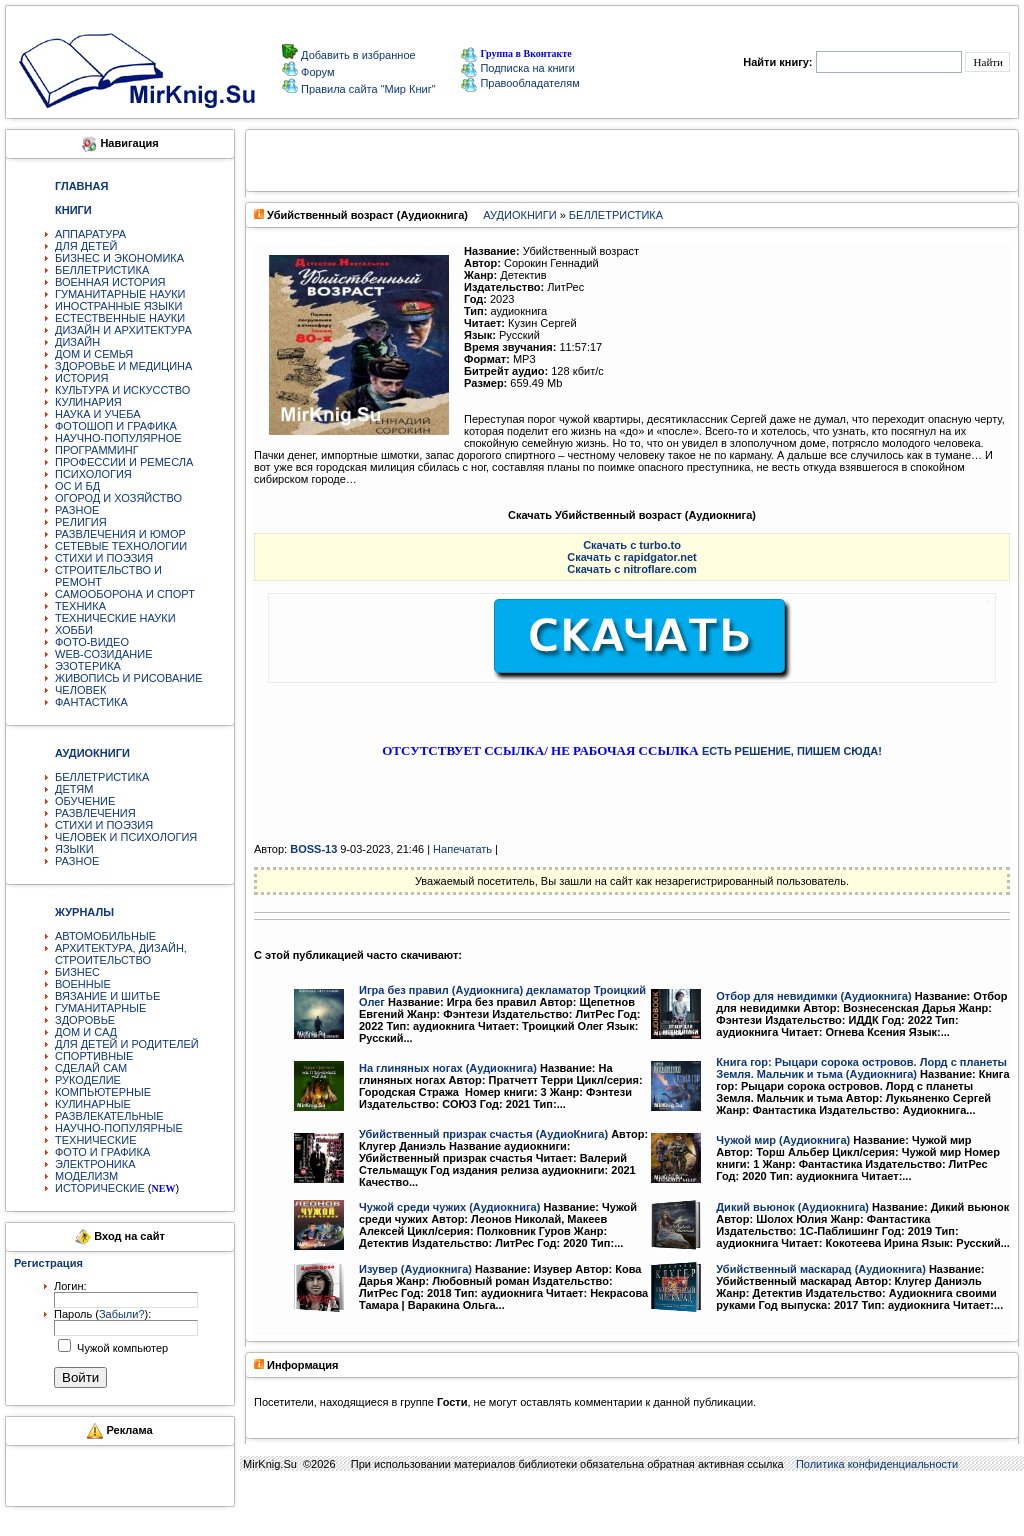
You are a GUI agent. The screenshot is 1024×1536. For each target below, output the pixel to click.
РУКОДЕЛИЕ (88, 1080)
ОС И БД (77, 486)
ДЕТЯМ (74, 789)
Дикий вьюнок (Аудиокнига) (792, 1207)
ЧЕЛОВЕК (81, 690)
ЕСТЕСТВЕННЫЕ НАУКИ (120, 318)
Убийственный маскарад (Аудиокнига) (821, 1269)
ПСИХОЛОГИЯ (93, 474)
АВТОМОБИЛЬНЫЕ (105, 936)
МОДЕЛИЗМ (86, 1176)
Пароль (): (102, 1314)
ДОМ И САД (86, 1032)
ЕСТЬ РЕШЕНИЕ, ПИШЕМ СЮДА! (792, 751)
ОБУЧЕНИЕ (85, 801)
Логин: (70, 1286)
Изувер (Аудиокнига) (415, 1269)
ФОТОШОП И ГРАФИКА (116, 426)
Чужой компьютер (121, 1348)
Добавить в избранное (357, 55)
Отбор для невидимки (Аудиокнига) (813, 996)
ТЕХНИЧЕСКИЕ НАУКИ (115, 618)
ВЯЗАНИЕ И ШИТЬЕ (107, 996)
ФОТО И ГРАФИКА (102, 1152)
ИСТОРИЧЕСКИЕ (100, 1188)
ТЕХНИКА (80, 606)
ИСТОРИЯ (81, 378)
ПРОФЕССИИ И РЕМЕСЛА (124, 462)
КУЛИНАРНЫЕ (93, 1104)
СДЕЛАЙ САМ (91, 1068)
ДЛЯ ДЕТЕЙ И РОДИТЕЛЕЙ (127, 1044)
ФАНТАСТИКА (91, 702)
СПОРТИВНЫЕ (94, 1056)
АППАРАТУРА (90, 234)
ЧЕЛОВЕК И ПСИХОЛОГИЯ (126, 837)
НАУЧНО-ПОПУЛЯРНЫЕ (119, 1128)
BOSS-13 (313, 849)
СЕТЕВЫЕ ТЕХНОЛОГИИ (121, 546)
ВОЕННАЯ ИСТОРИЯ (110, 282)
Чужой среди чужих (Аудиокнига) (449, 1207)
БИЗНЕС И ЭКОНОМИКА (119, 258)
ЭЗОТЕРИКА (88, 666)
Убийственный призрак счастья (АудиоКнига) (483, 1134)
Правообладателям (520, 83)
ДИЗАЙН (77, 342)
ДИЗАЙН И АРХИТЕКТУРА (123, 330)
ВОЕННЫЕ (83, 984)
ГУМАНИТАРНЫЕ (100, 1008)
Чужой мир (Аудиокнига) (783, 1140)
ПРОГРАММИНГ (97, 450)
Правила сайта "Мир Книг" (367, 89)
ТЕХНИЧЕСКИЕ (96, 1140)
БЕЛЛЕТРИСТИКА (102, 270)
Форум (316, 72)
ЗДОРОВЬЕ (85, 1020)
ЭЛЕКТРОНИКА (95, 1164)
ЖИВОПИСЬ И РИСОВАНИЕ (129, 678)
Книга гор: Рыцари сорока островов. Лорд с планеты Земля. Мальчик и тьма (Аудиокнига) (861, 1068)
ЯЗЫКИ (74, 849)
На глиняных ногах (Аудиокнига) (448, 1068)
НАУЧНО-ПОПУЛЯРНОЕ (118, 438)
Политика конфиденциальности (877, 1464)
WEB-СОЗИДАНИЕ (104, 654)
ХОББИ (74, 630)
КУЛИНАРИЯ (88, 402)
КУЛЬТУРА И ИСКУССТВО (122, 390)
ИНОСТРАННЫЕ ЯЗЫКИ (118, 306)
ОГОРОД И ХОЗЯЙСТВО (118, 498)
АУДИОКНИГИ (519, 215)
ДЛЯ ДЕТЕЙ (86, 246)
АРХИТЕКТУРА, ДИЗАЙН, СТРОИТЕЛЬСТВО (121, 954)
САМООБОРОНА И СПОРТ (125, 594)
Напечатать (462, 849)
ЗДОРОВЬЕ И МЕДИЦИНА (123, 366)
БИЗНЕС (77, 972)
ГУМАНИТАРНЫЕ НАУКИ (120, 294)
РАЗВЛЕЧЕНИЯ (95, 813)
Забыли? (122, 1314)
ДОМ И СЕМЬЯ (94, 354)
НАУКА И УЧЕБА (98, 414)
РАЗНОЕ (77, 510)
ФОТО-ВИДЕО (92, 642)
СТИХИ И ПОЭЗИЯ (104, 558)
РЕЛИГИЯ (81, 522)
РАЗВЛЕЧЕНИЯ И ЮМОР (120, 534)
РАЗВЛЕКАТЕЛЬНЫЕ (109, 1116)
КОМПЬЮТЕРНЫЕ (103, 1092)
